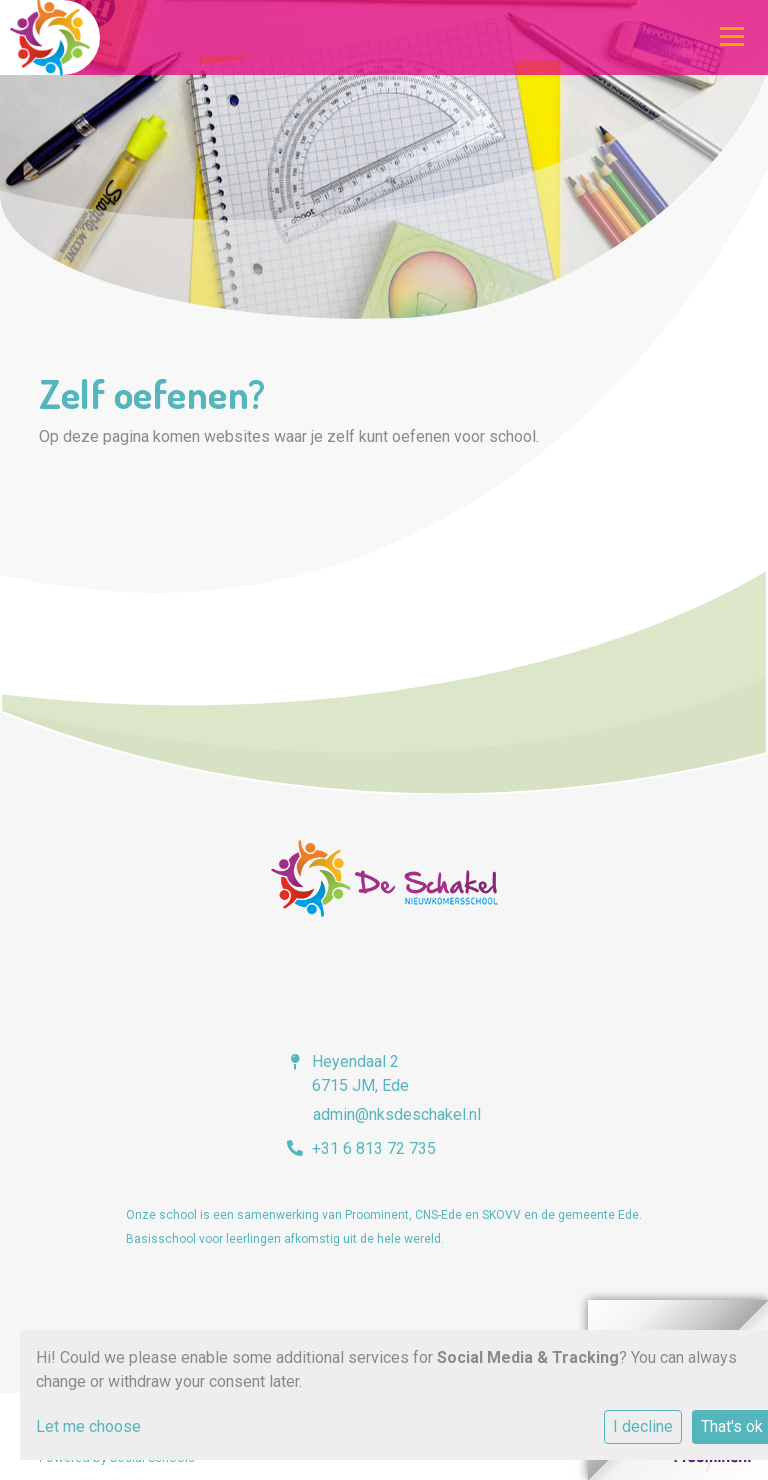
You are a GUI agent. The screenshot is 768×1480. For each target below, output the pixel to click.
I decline (643, 1426)
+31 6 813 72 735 (374, 1148)
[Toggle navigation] (732, 36)
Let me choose (88, 1426)
